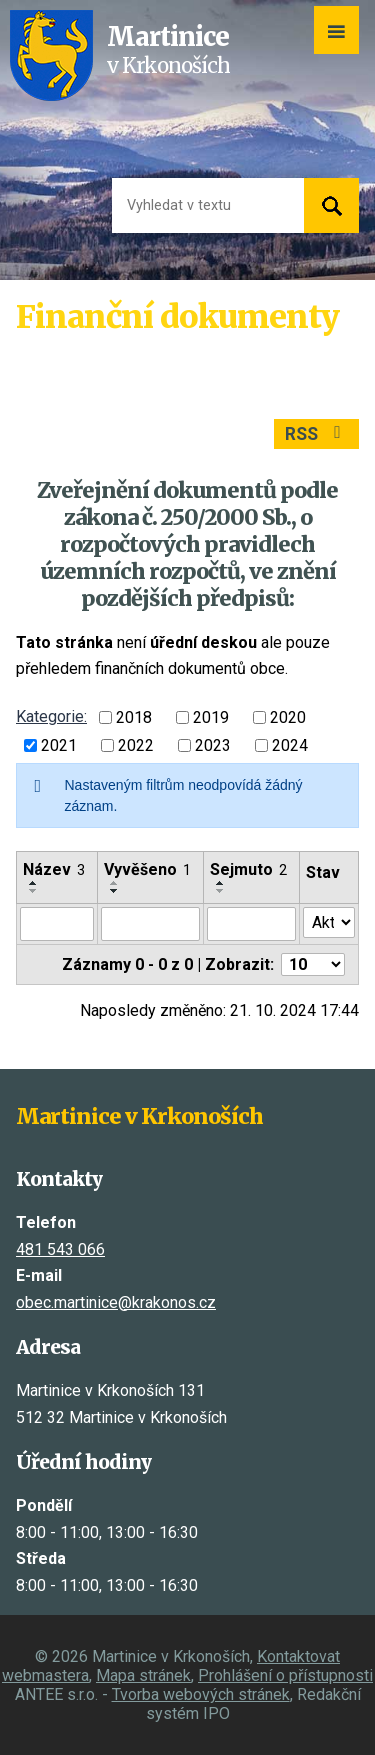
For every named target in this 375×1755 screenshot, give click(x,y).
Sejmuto (248, 869)
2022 (136, 745)
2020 (288, 717)
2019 (211, 717)
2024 (290, 745)
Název (54, 869)
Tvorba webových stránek (201, 1694)
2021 (59, 745)
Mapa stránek (143, 1675)
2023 (213, 745)
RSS (317, 434)
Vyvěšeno (147, 869)
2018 (134, 717)
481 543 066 (60, 1249)
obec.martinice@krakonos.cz (116, 1302)
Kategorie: (51, 716)
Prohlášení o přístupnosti (285, 1675)
